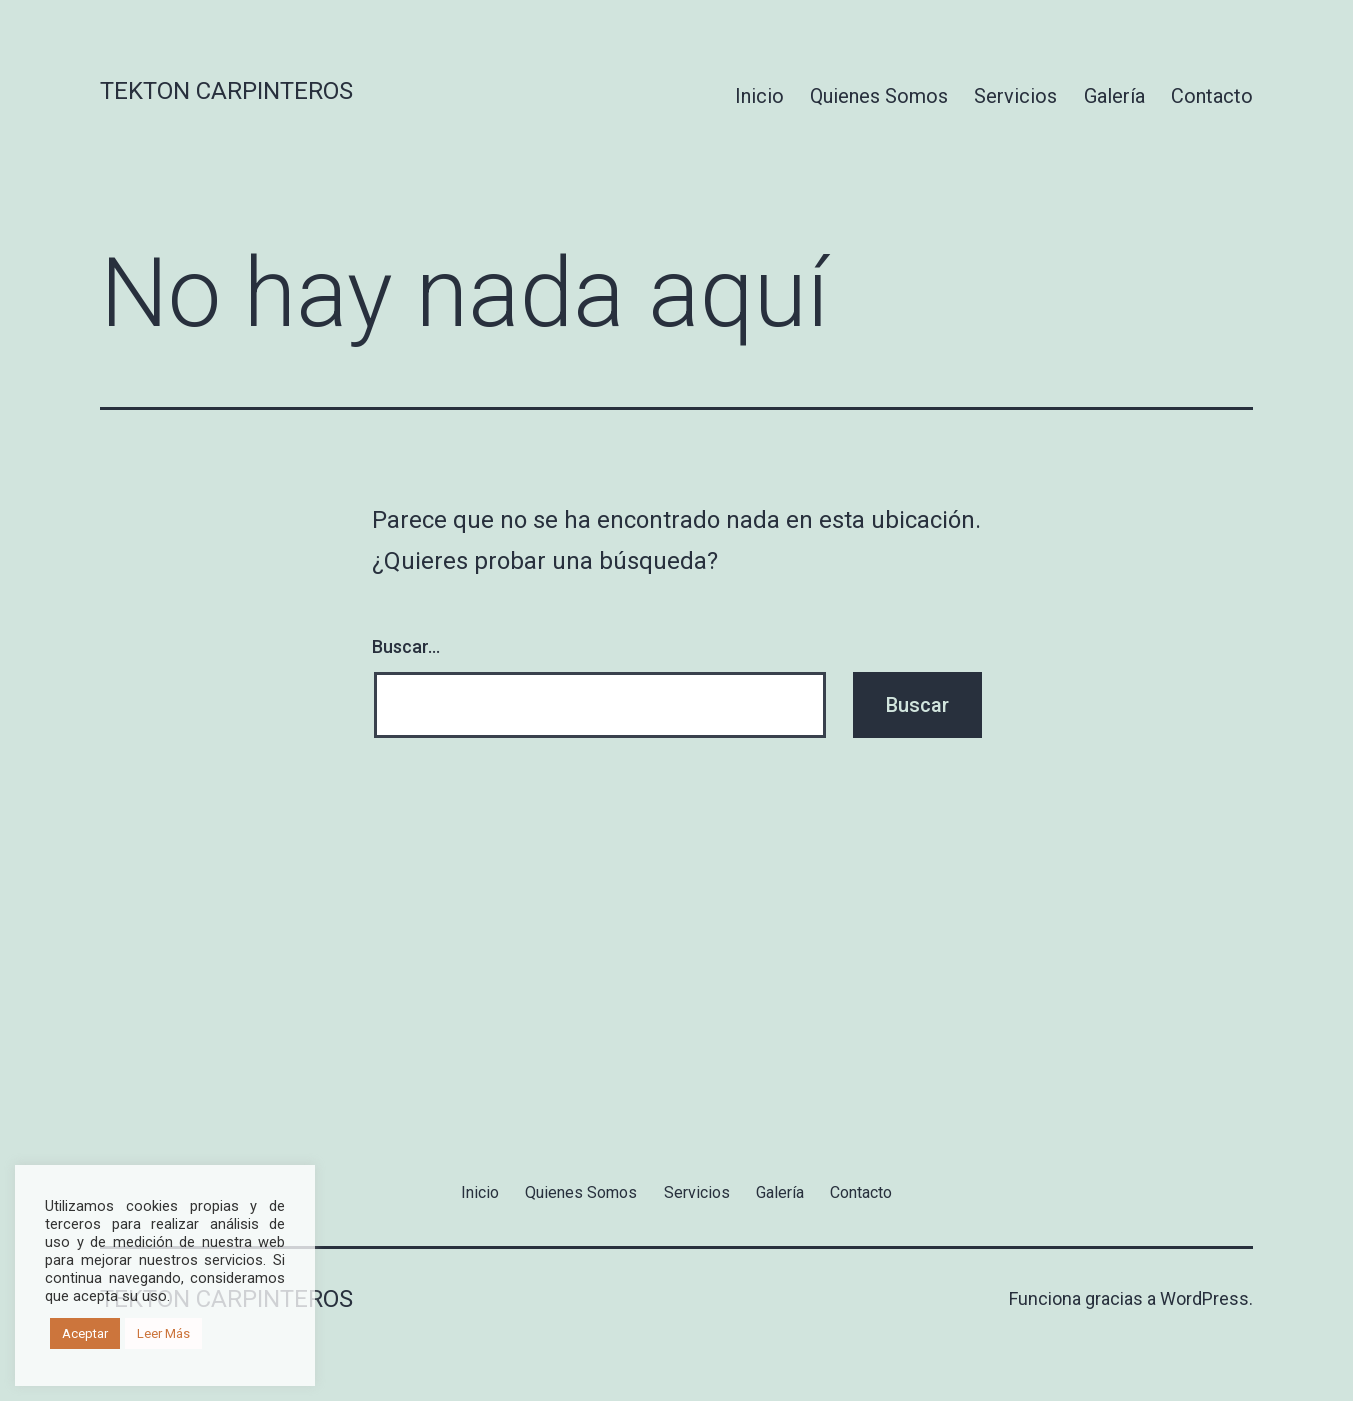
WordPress (1204, 1298)
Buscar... (406, 646)
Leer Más (163, 1333)
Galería (1114, 96)
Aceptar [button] (85, 1333)
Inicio (759, 96)
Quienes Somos (879, 96)
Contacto (1212, 96)
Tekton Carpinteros (226, 91)
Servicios (1015, 96)
